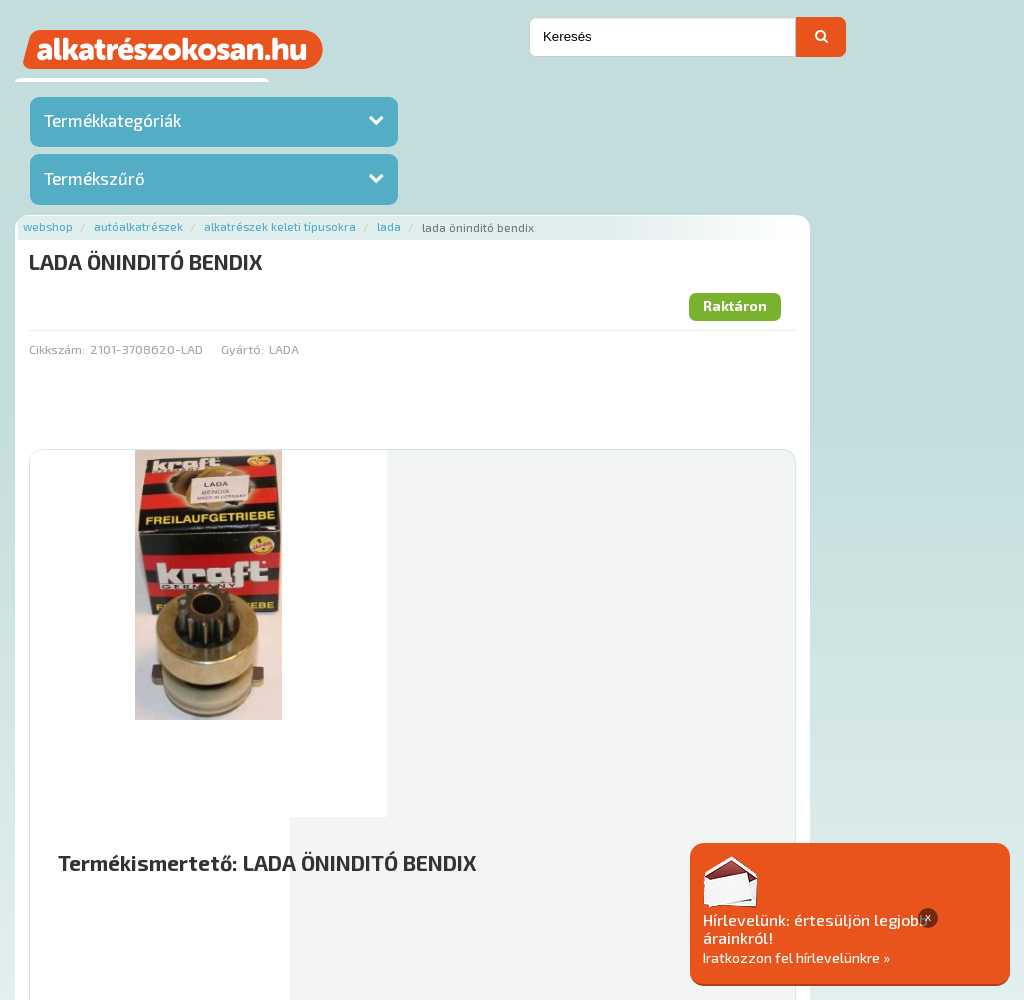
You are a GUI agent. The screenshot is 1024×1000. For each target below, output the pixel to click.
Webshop (297, 92)
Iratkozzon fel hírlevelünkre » (870, 956)
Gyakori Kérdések (577, 858)
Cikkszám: (306, 215)
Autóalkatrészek (387, 92)
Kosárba (924, 738)
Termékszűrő (94, 183)
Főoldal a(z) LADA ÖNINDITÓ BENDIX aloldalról (421, 794)
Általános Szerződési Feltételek (754, 858)
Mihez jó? (585, 681)
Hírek (356, 858)
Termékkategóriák (112, 125)
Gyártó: (490, 215)
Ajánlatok (231, 858)
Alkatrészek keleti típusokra (529, 92)
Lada (638, 92)
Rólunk (301, 858)
